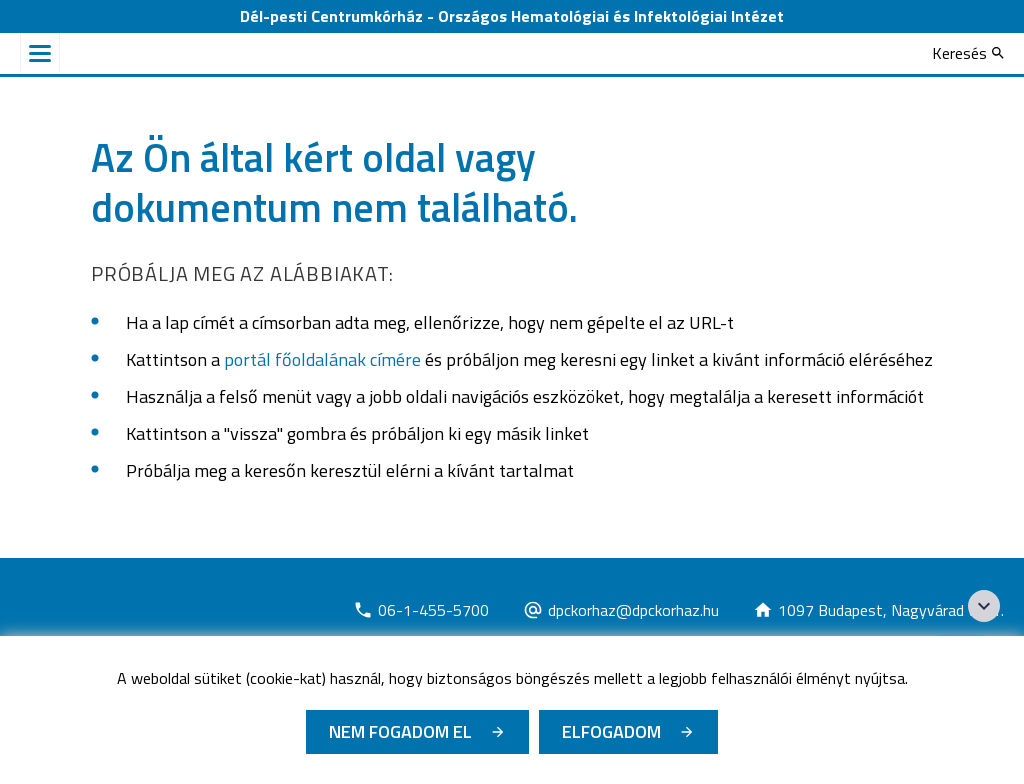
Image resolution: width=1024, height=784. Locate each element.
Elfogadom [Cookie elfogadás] (611, 731)
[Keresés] (968, 53)
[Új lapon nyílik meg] (421, 610)
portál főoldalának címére (322, 359)
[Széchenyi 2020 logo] (984, 606)
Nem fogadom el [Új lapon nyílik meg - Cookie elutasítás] (400, 731)
